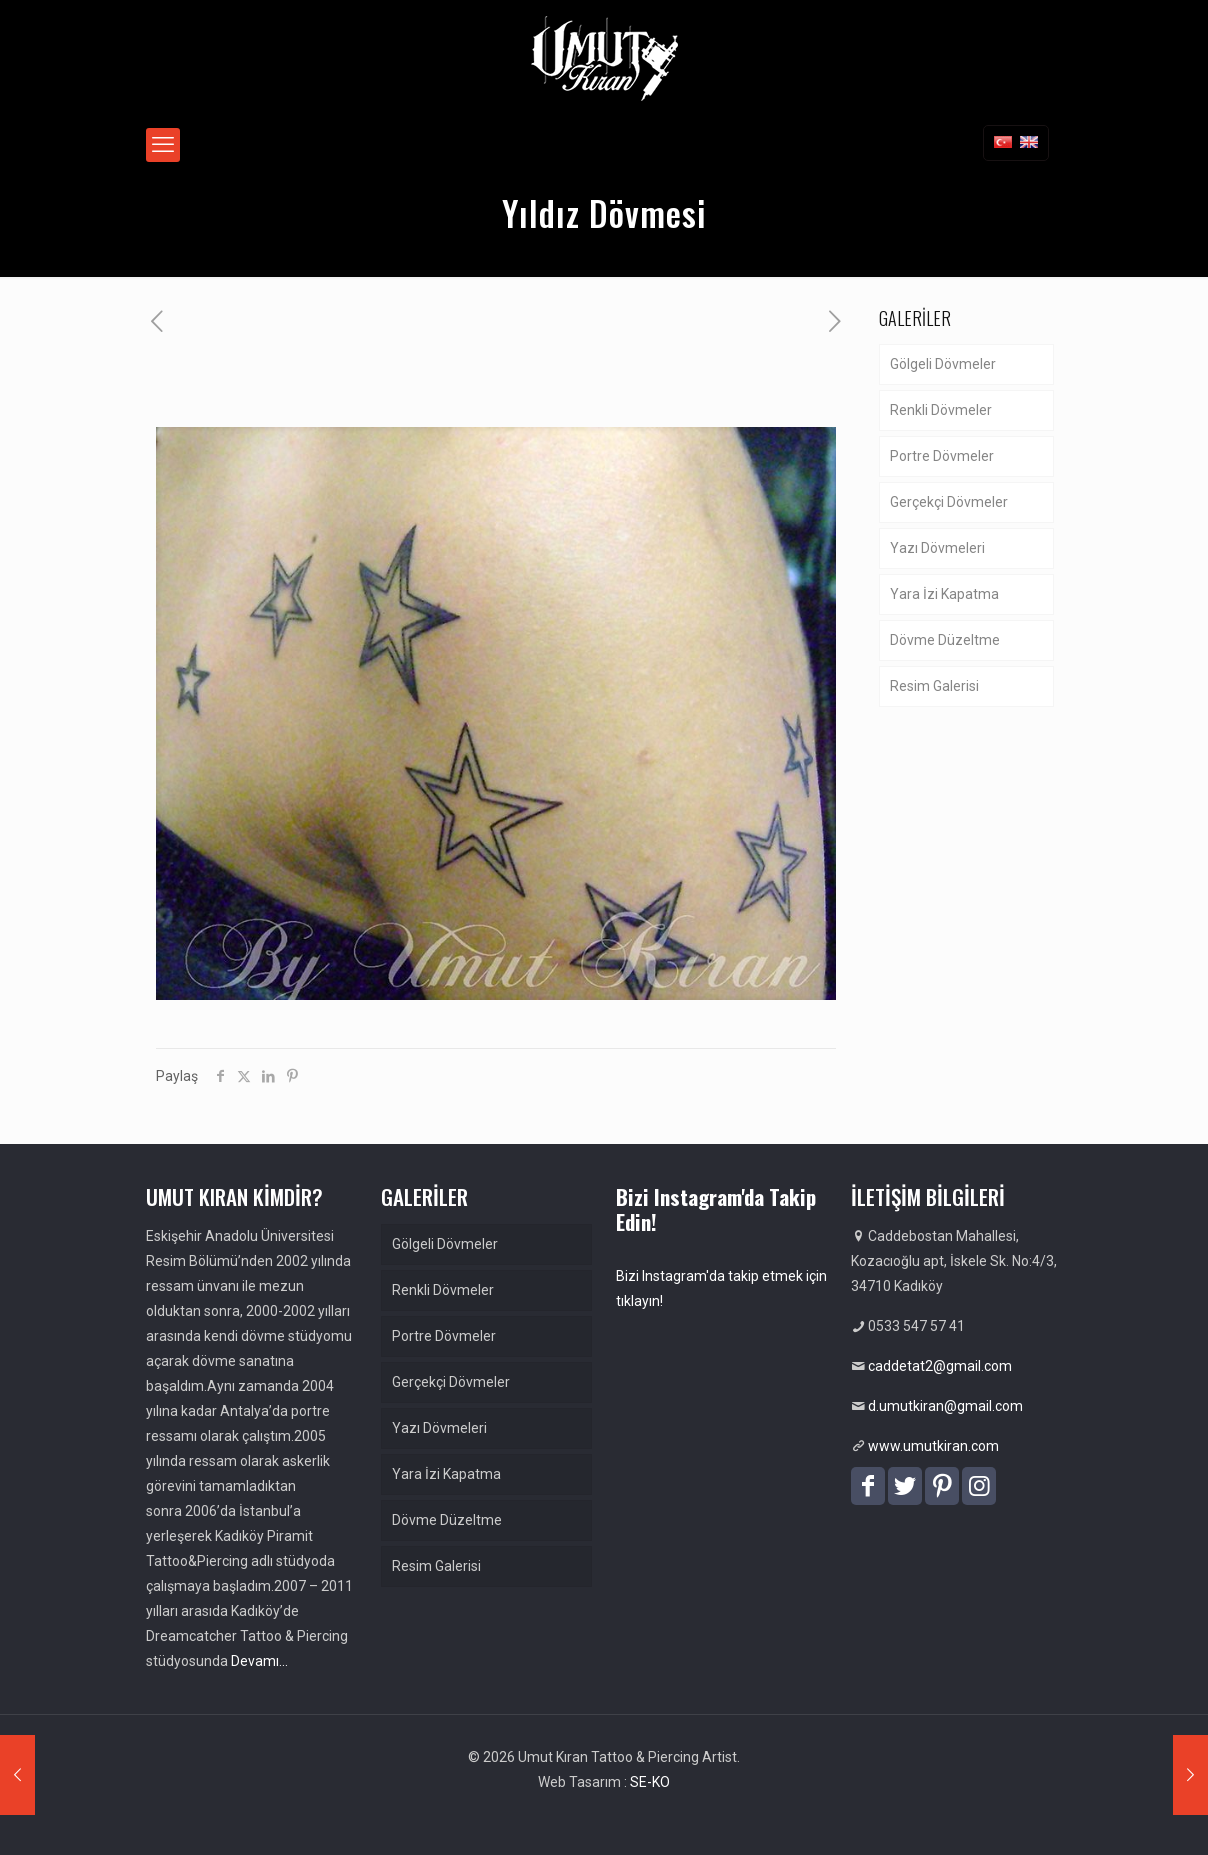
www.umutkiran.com (933, 1446)
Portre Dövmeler (942, 456)
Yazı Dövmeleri (937, 548)
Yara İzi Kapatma (944, 594)
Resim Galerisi (934, 686)
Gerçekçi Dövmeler (949, 502)
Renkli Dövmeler (941, 410)
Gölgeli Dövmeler (943, 364)
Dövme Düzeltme (945, 640)
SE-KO (650, 1782)
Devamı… (259, 1661)
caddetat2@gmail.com (940, 1366)
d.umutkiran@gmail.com (945, 1406)
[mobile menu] (163, 145)
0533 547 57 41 (916, 1326)
